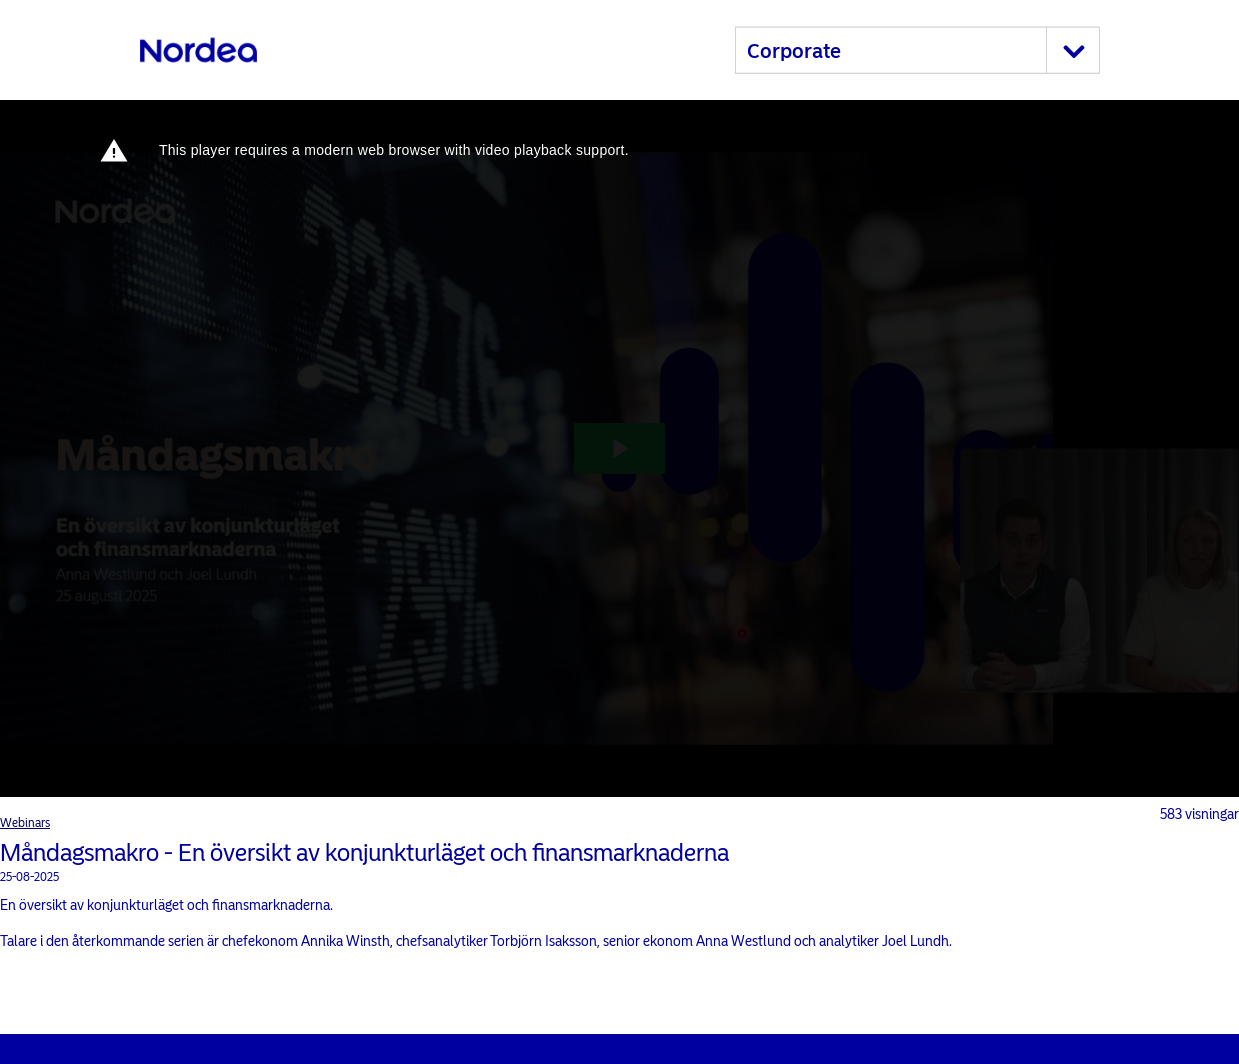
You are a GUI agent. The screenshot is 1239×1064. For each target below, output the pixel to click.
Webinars (25, 823)
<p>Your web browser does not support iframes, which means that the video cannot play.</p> (619, 448)
